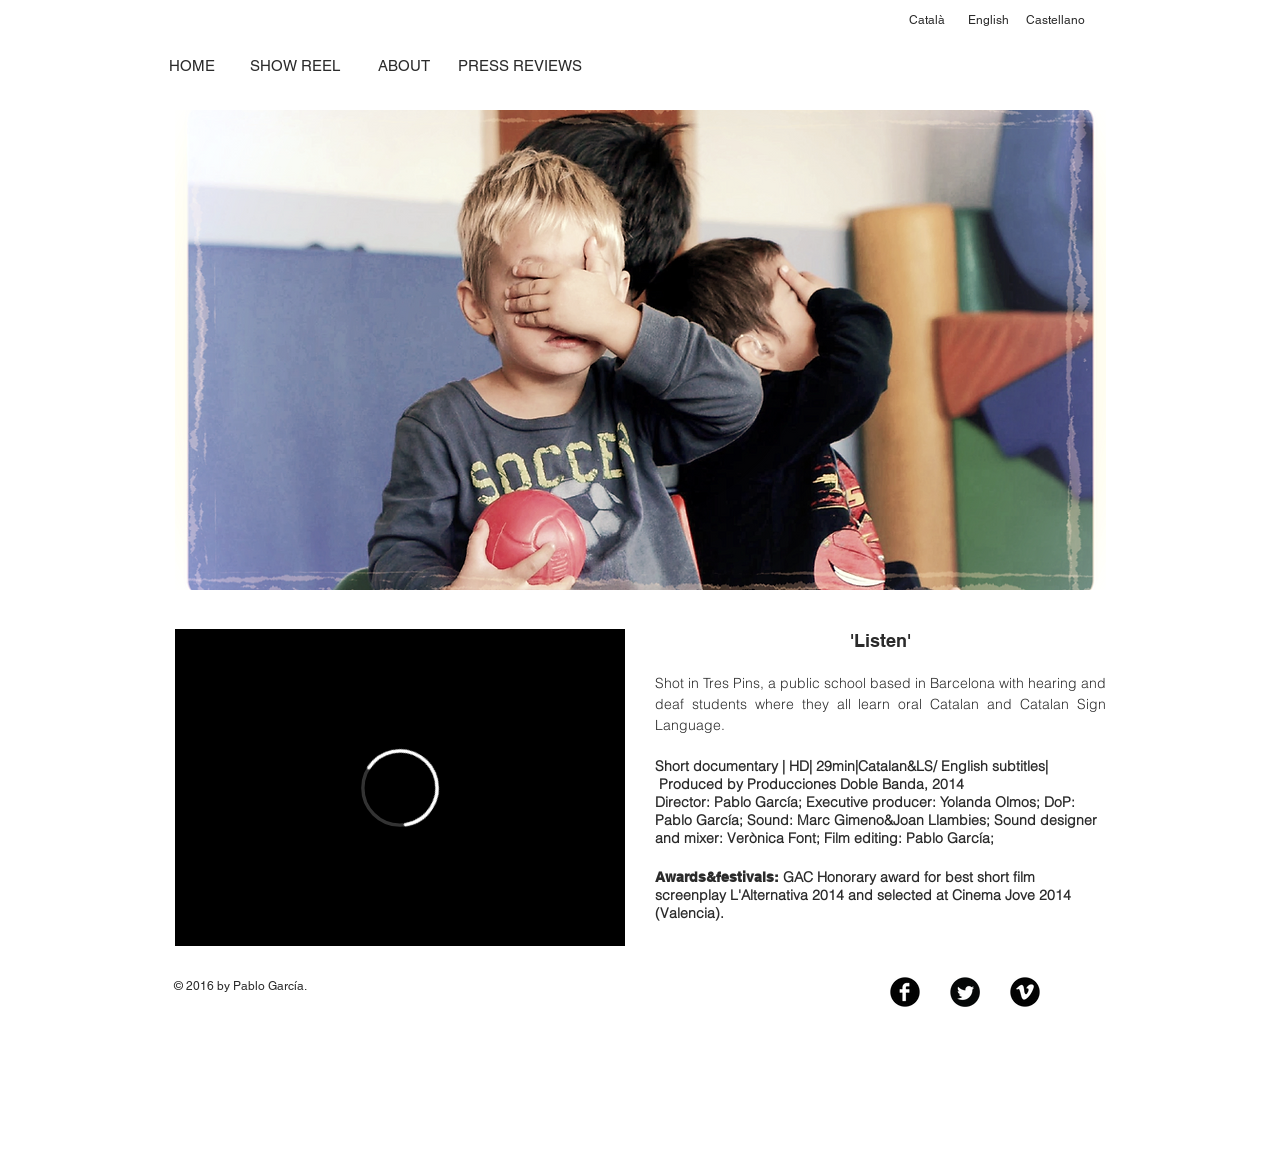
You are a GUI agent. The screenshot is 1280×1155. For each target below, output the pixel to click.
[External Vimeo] (400, 787)
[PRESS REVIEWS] (520, 65)
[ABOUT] (403, 65)
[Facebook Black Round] (905, 992)
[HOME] (191, 65)
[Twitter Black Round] (965, 992)
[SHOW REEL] (294, 65)
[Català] (926, 20)
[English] (988, 20)
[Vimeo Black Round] (1025, 992)
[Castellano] (1055, 20)
